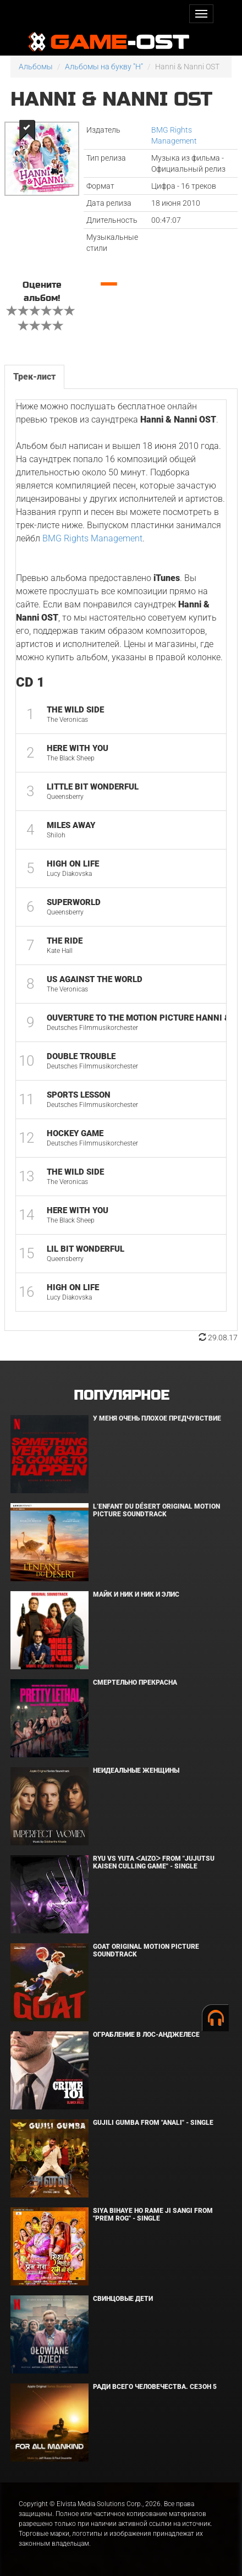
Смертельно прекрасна (135, 1682)
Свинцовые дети (123, 2299)
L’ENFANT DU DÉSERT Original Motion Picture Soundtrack (156, 1510)
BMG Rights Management (92, 538)
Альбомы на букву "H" (104, 66)
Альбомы (36, 66)
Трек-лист (34, 376)
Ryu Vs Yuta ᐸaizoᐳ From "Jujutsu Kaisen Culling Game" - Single (154, 1862)
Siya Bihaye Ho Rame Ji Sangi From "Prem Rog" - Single (153, 2214)
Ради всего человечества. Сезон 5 (155, 2387)
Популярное (121, 1396)
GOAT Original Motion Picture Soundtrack (146, 1950)
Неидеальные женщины (136, 1770)
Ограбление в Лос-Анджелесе (146, 2034)
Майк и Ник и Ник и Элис (136, 1594)
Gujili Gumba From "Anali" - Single (153, 2122)
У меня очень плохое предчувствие (157, 1418)
